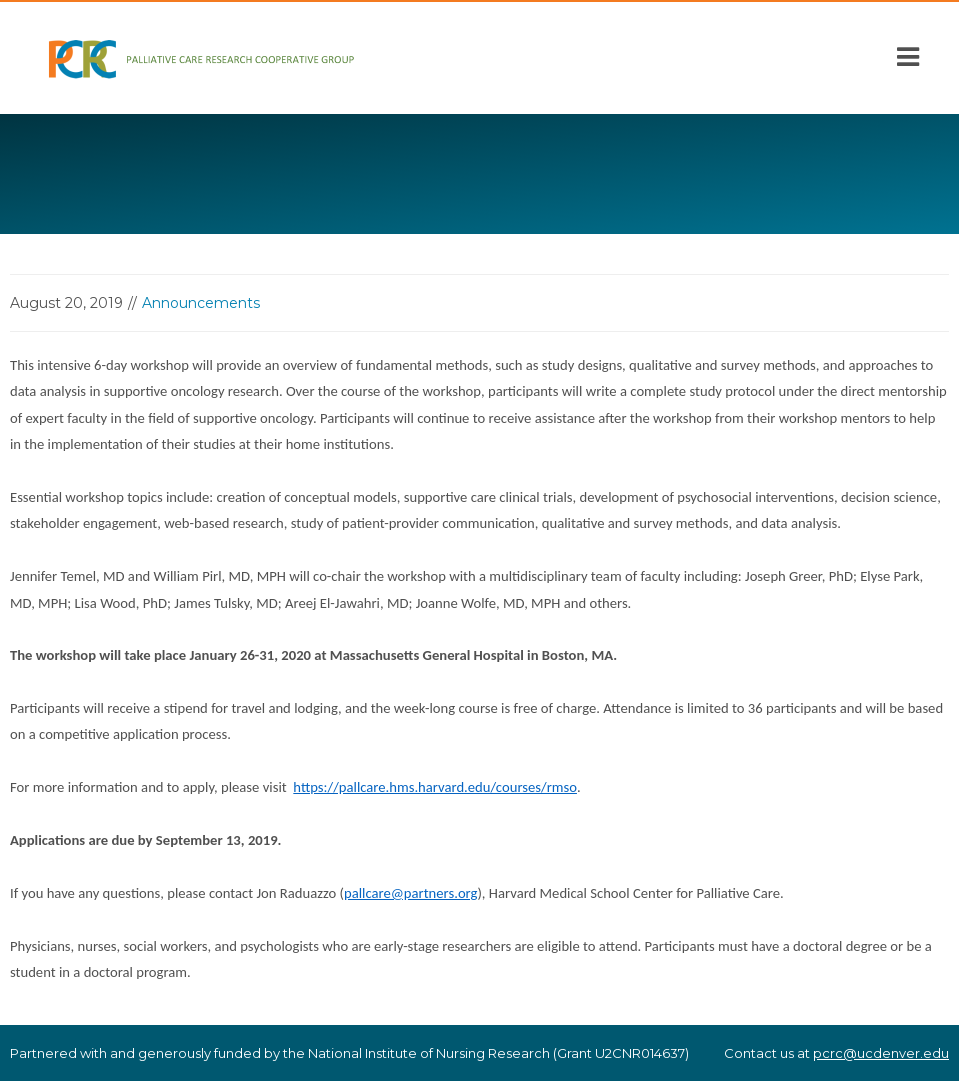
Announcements (201, 303)
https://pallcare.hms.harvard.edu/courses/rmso (435, 787)
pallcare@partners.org (410, 893)
